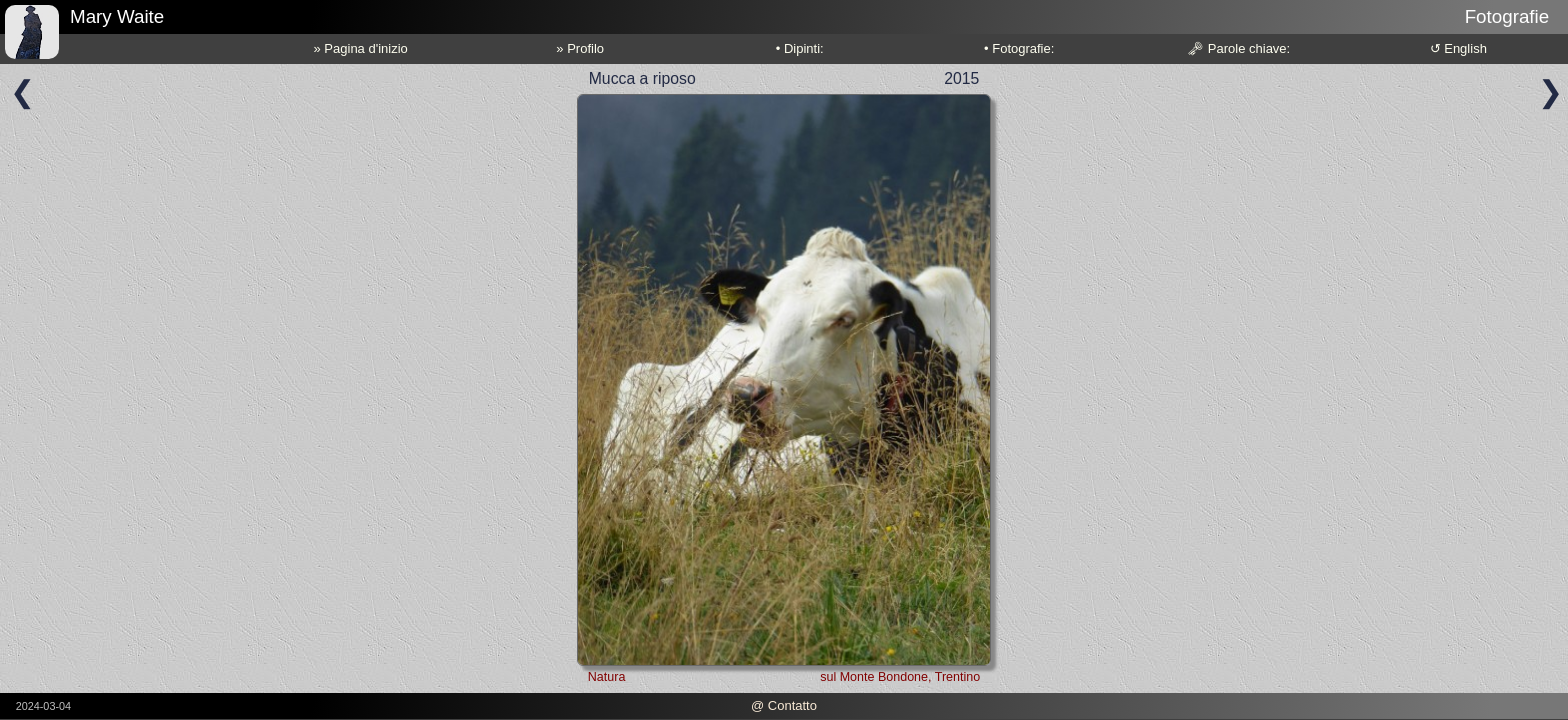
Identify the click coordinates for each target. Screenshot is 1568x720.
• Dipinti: (800, 48)
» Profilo (580, 48)
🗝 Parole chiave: (1238, 48)
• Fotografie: (1019, 48)
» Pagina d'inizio (361, 48)
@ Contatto (784, 705)
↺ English (1458, 48)
